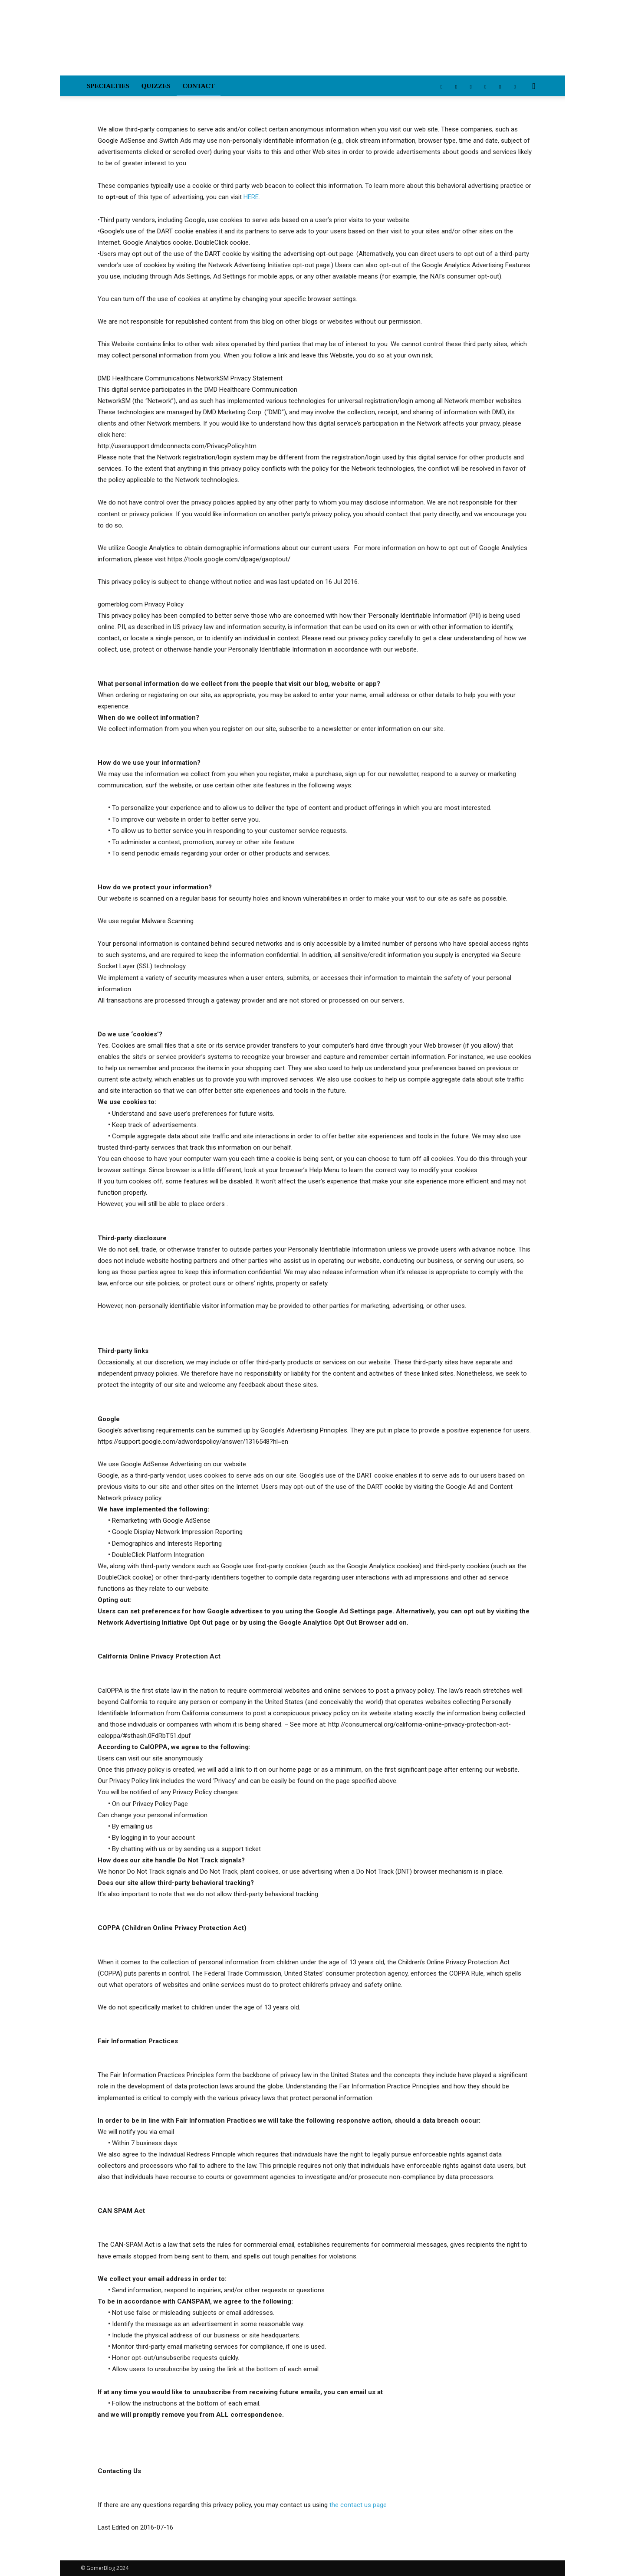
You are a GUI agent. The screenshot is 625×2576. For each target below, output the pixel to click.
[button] (533, 86)
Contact (199, 85)
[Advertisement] (386, 43)
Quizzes (156, 85)
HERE (251, 197)
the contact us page (358, 2505)
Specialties (108, 85)
